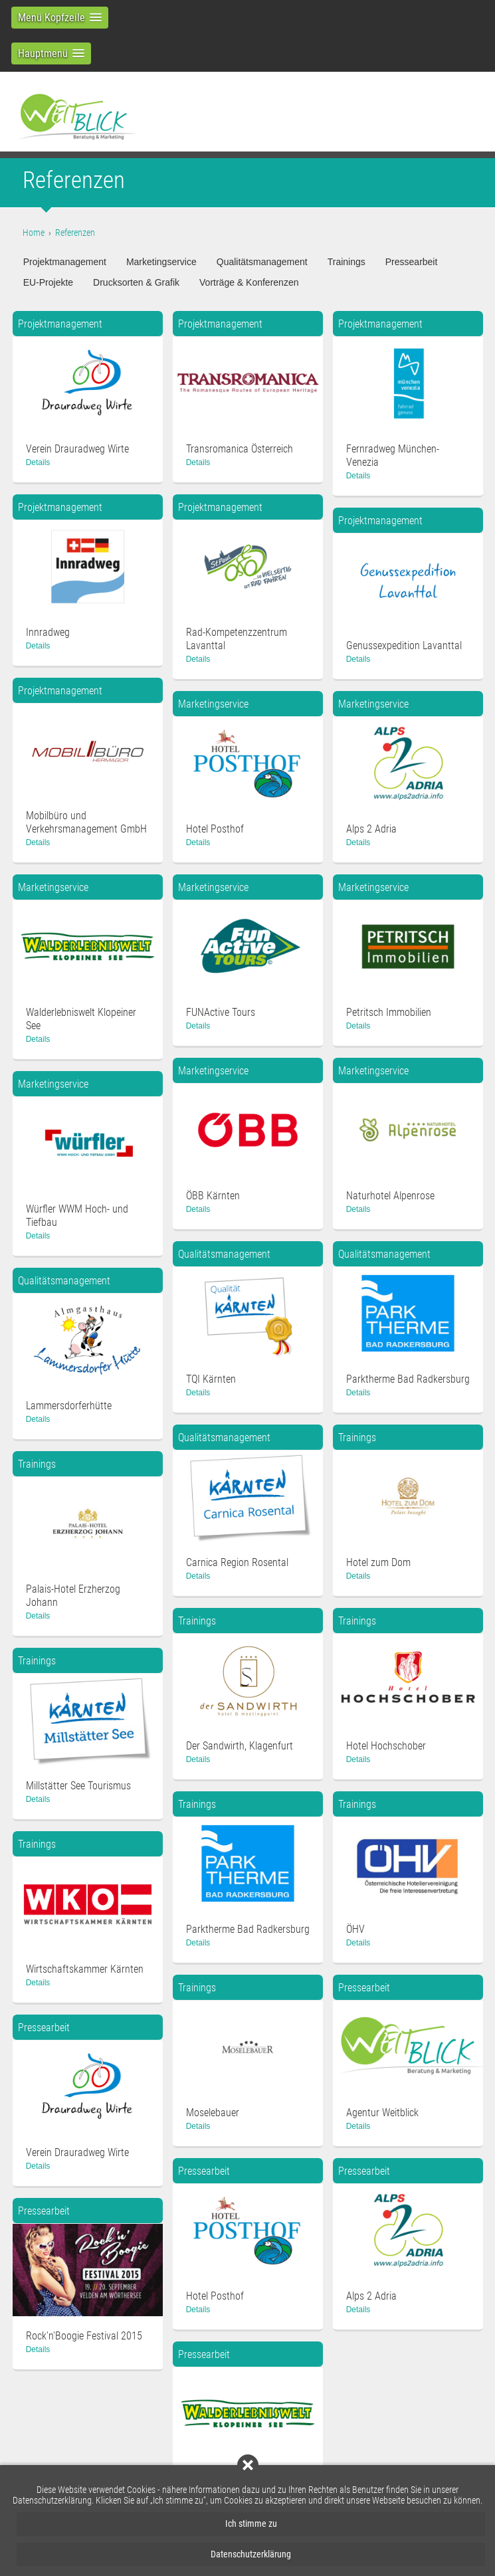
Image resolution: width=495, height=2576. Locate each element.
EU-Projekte (48, 282)
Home (34, 232)
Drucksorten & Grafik (136, 282)
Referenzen (75, 232)
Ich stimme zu (251, 2523)
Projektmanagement (64, 261)
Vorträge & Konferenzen (248, 282)
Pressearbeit (411, 261)
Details (38, 462)
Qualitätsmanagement (262, 261)
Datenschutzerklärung (251, 2554)
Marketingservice (161, 261)
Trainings (346, 261)
